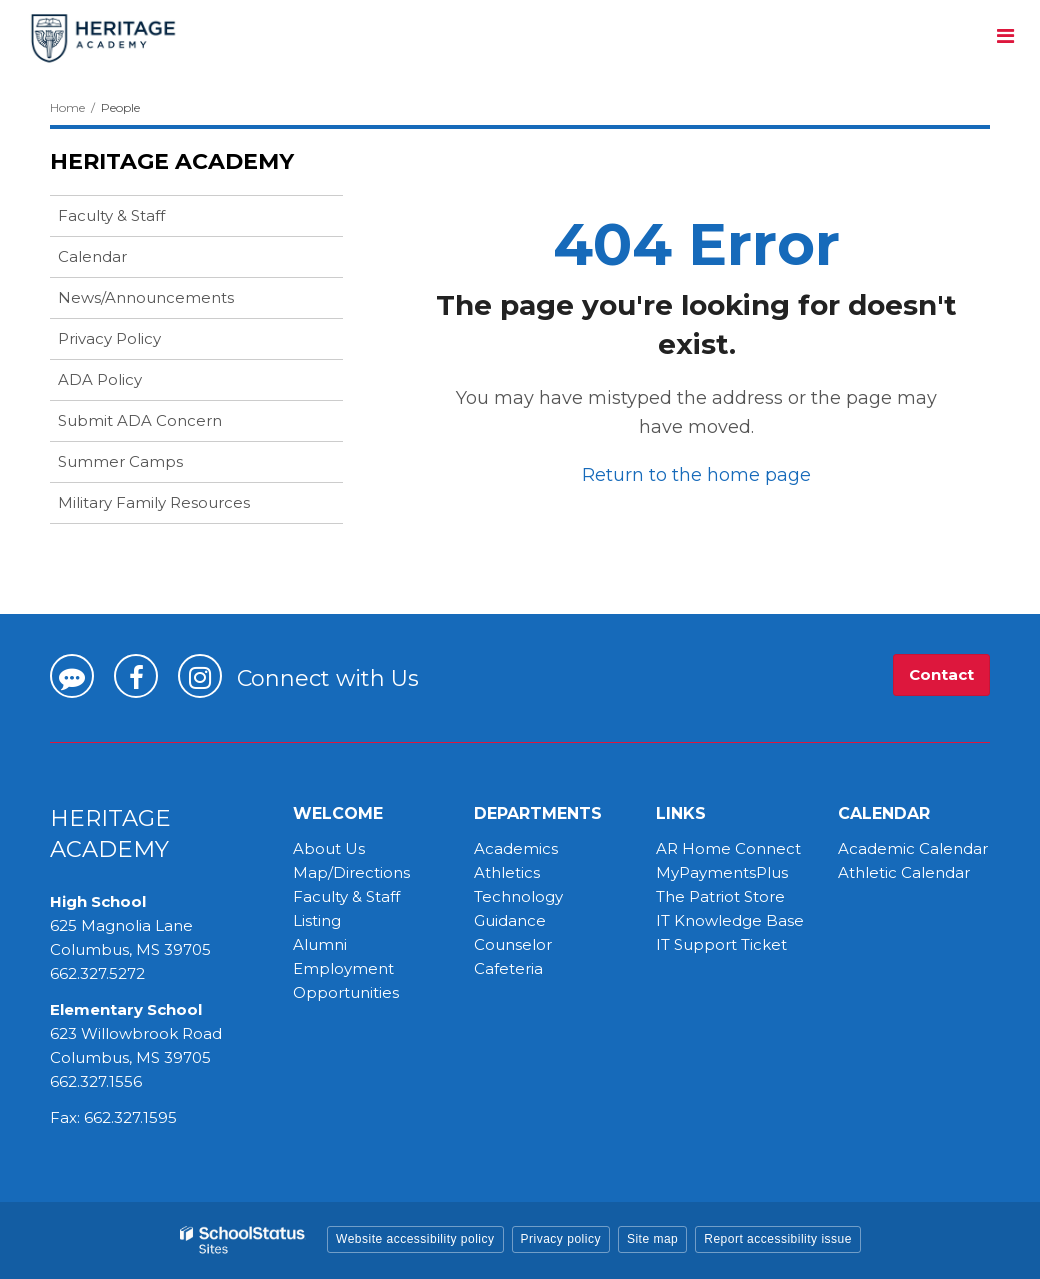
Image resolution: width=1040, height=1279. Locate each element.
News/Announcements (146, 297)
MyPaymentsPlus (722, 872)
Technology (518, 896)
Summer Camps (152, 465)
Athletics (507, 872)
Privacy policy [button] (561, 1239)
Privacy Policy (109, 338)
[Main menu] (1005, 35)
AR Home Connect (728, 848)
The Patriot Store (720, 896)
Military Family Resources (154, 502)
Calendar (92, 256)
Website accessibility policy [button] (415, 1239)
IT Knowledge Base (730, 920)
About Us (329, 848)
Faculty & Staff (111, 215)
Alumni (320, 944)
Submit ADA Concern (140, 420)
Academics (516, 848)
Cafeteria (508, 968)
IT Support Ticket (721, 944)
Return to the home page (696, 475)
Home (67, 107)
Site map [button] (652, 1239)
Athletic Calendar (904, 872)
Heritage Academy (172, 161)
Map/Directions (351, 872)
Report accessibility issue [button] (778, 1239)
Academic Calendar (913, 848)
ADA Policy (100, 379)
